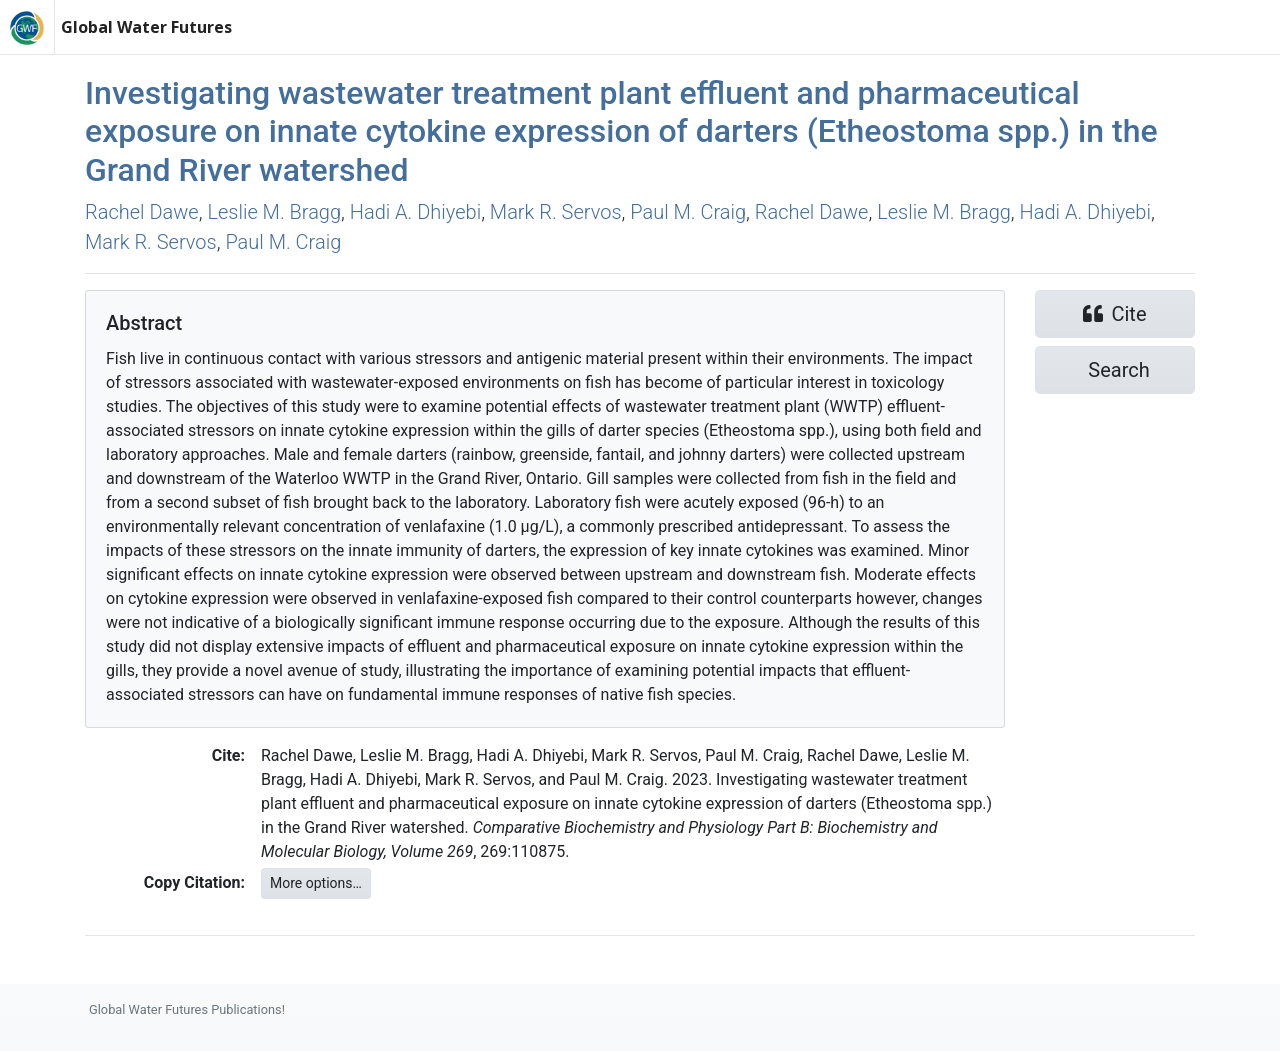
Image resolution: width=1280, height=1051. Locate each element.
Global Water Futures (146, 27)
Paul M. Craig (688, 212)
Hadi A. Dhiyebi (415, 212)
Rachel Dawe (142, 212)
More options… (316, 883)
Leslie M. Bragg (274, 212)
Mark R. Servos (556, 212)
